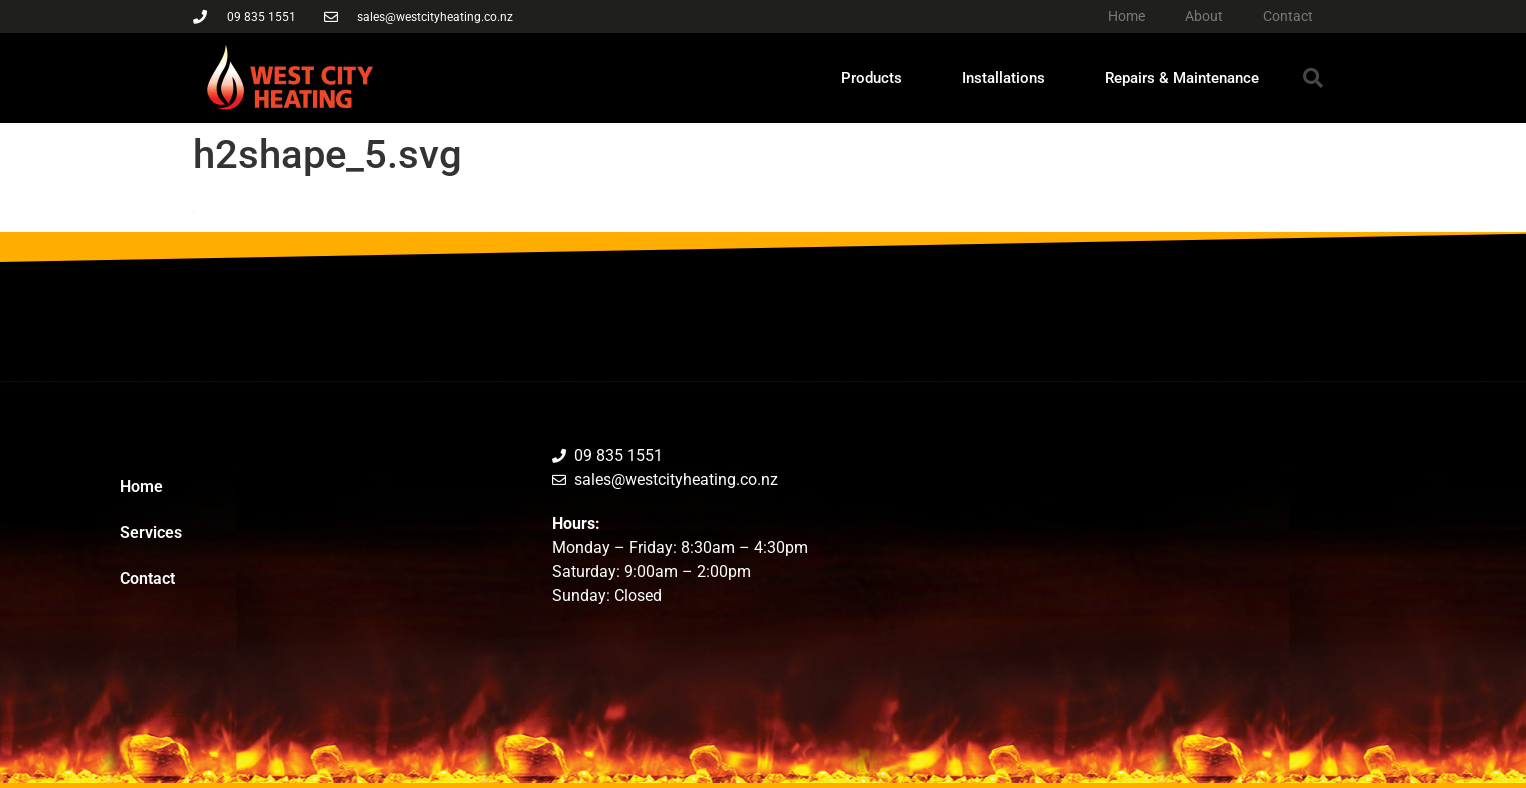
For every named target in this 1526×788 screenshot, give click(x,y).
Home (1126, 16)
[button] (1313, 78)
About (1204, 16)
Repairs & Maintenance (1182, 78)
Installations (1003, 78)
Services (151, 532)
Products (871, 78)
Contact (1288, 16)
